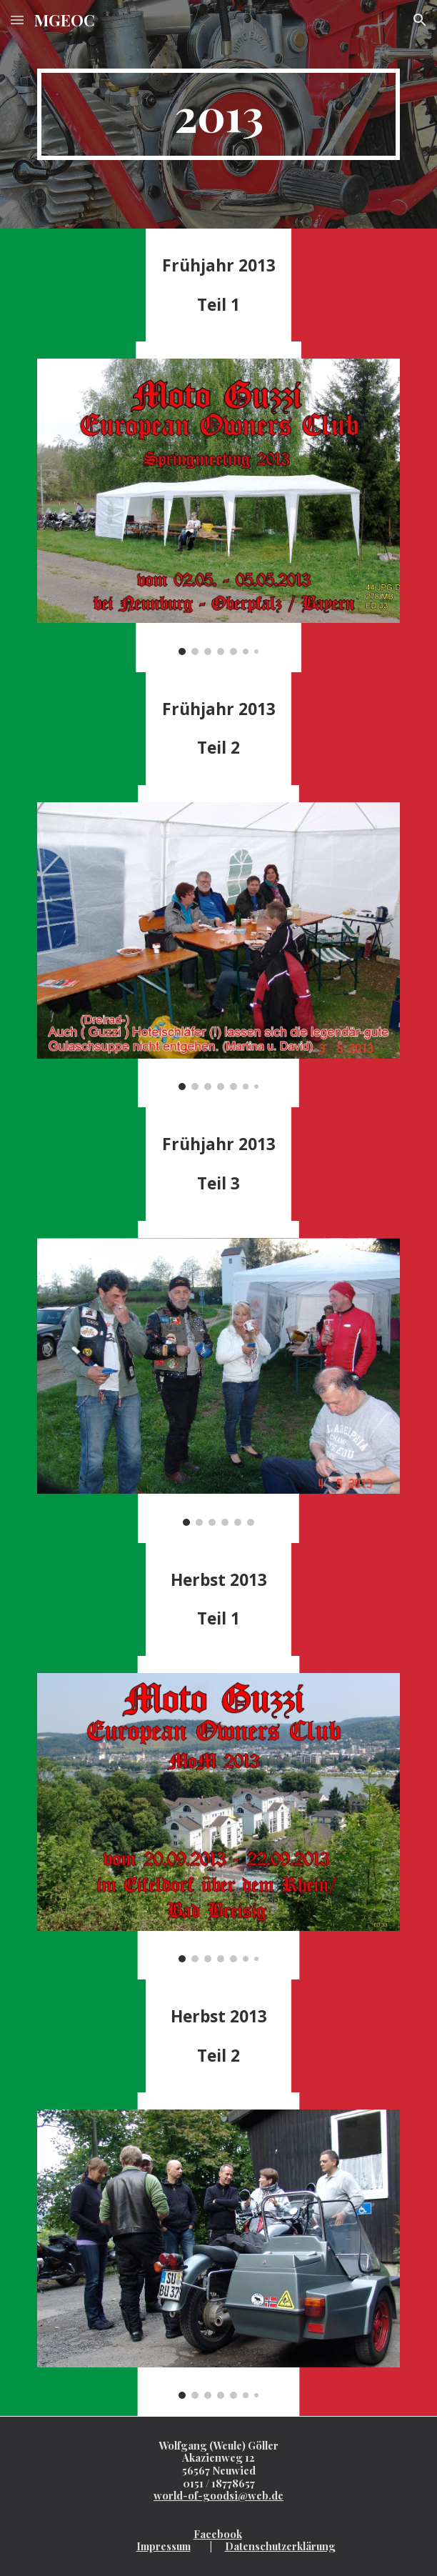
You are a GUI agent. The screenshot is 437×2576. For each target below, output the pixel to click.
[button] (17, 19)
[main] (218, 114)
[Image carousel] (218, 506)
